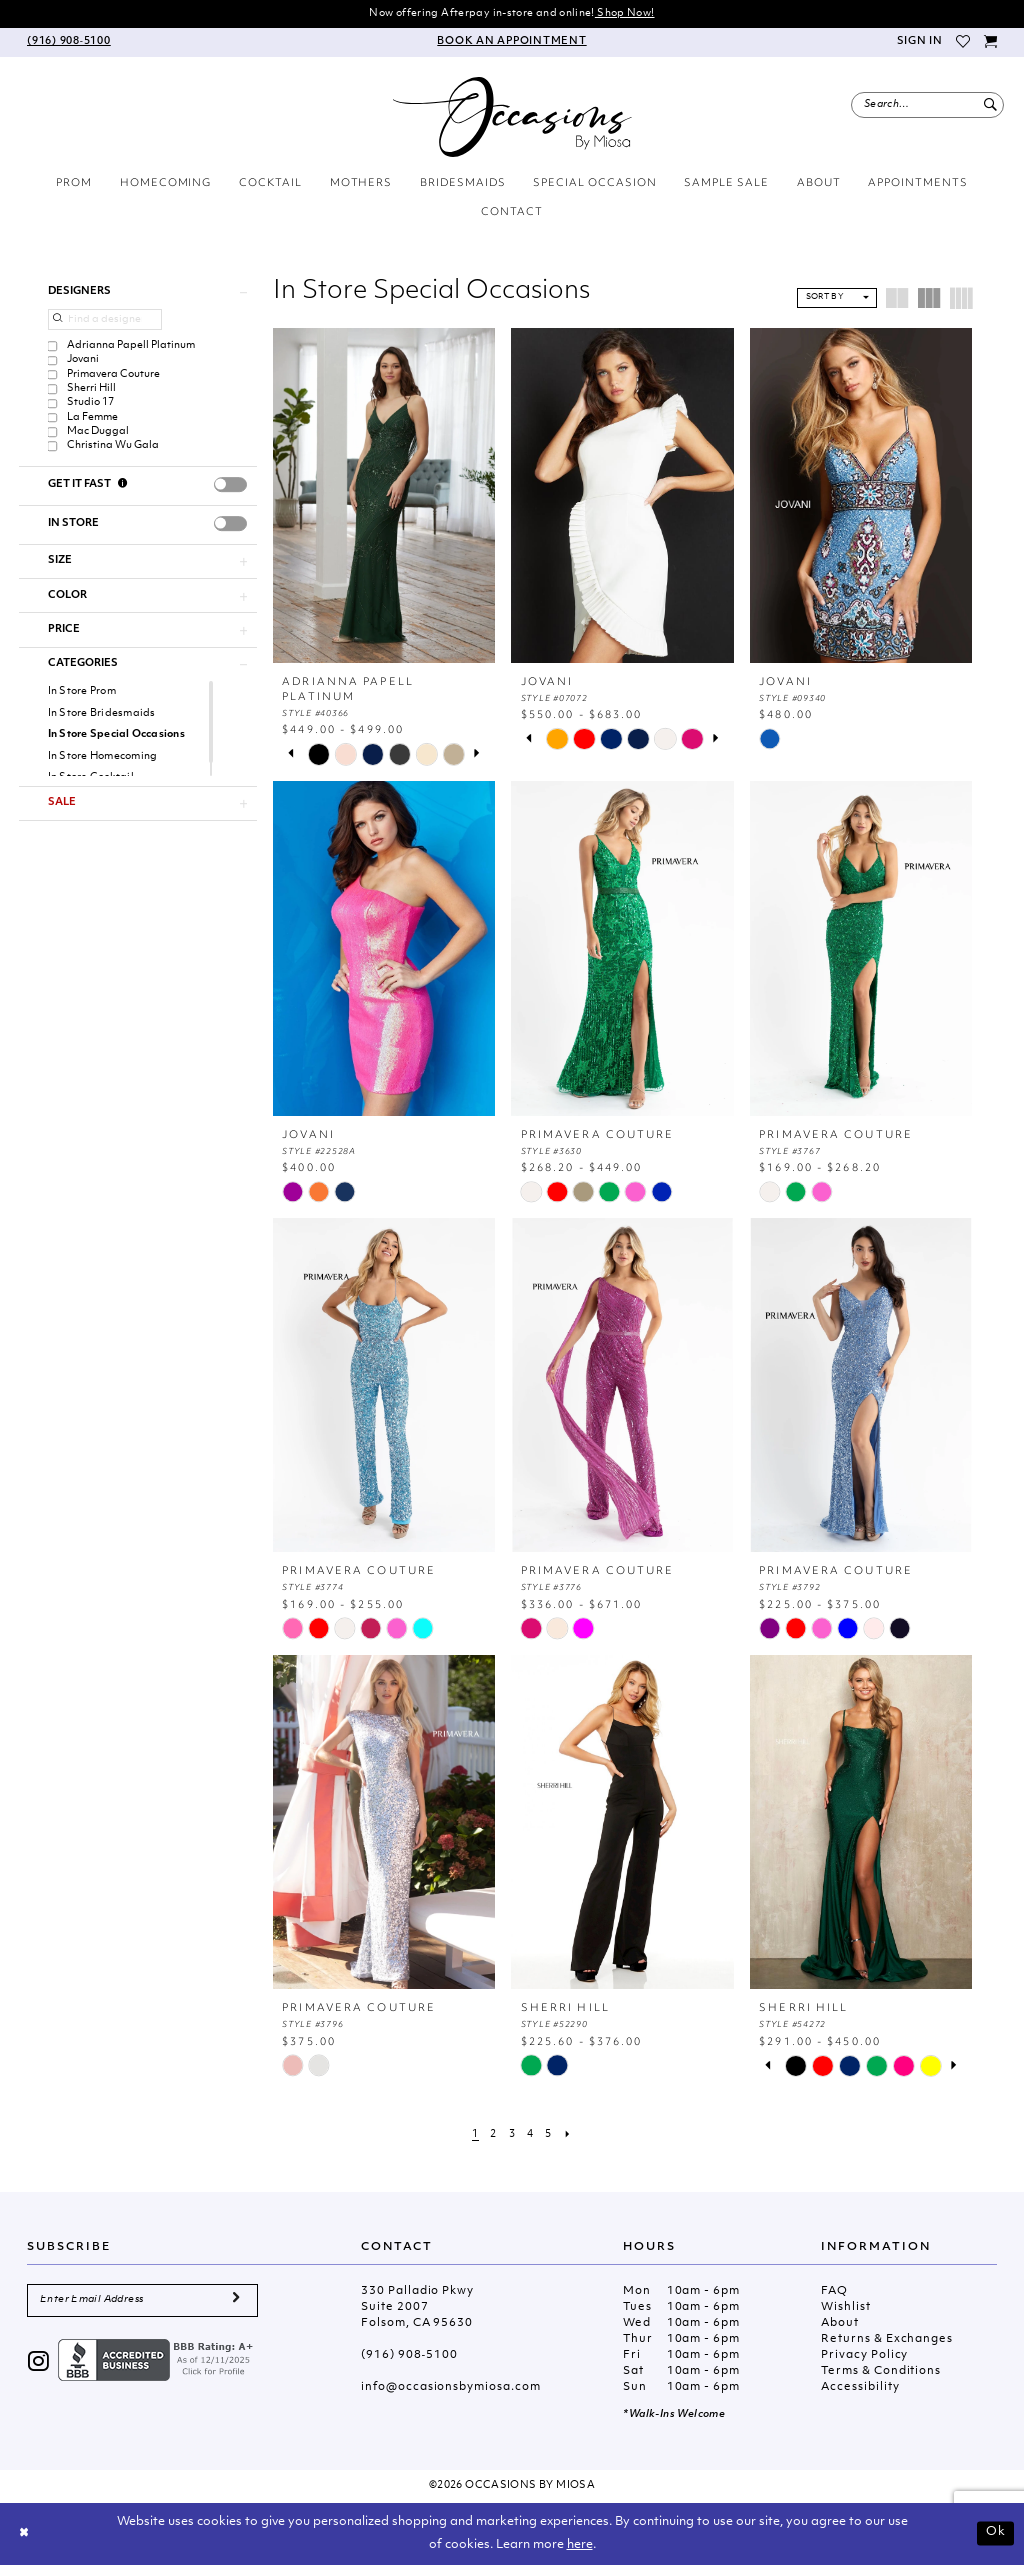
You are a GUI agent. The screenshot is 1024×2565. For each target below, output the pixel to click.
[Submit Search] (990, 105)
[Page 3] (512, 2134)
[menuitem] (69, 42)
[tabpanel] (318, 754)
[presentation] (230, 484)
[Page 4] (530, 2134)
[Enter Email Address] (142, 2300)
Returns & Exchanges (887, 2339)
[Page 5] (549, 2134)
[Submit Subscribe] (236, 2300)
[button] (919, 42)
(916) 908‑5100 (409, 2355)
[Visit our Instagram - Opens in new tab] (39, 2363)
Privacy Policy (864, 2355)
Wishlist (845, 2307)
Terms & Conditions (881, 2371)
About (840, 2323)
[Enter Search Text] (927, 105)
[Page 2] (494, 2134)
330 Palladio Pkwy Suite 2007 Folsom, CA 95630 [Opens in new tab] (417, 2307)
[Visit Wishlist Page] (964, 42)
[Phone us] (69, 42)
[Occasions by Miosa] (512, 117)
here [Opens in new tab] (580, 2545)
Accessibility (860, 2387)
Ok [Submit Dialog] (996, 2533)
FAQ (834, 2291)
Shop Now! (625, 13)
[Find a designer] (105, 319)
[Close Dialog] (24, 2534)
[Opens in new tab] (158, 2360)
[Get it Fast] (123, 485)
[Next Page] (567, 2134)
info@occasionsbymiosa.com (450, 2387)
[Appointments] (512, 42)
